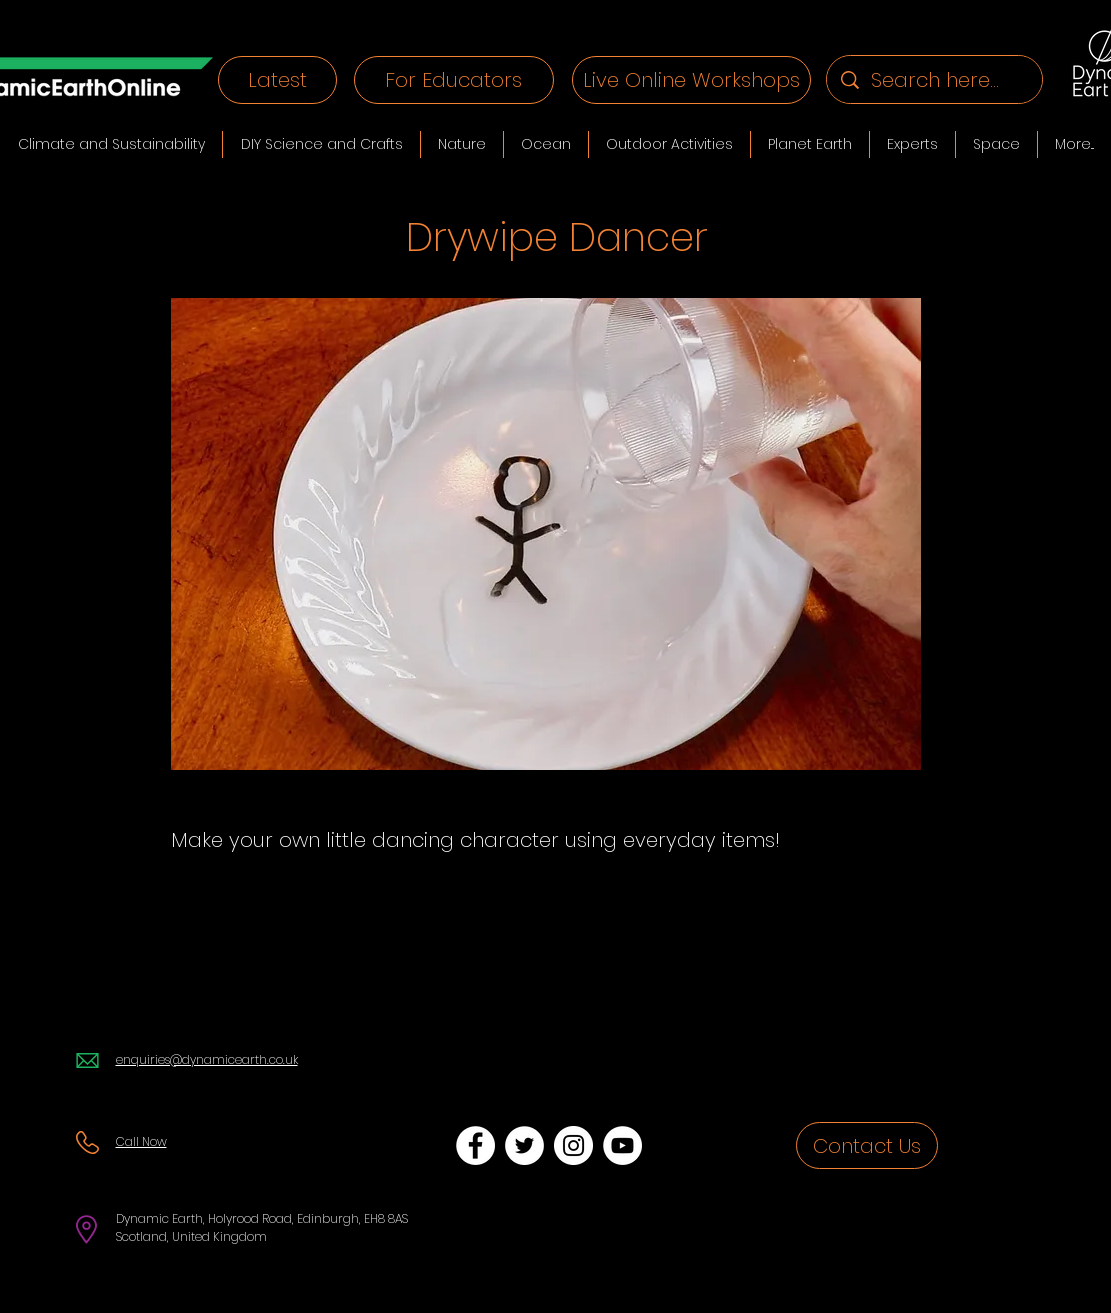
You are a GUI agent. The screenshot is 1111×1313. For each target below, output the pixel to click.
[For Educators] (454, 80)
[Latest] (277, 80)
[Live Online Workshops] (691, 80)
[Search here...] (935, 79)
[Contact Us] (867, 1145)
